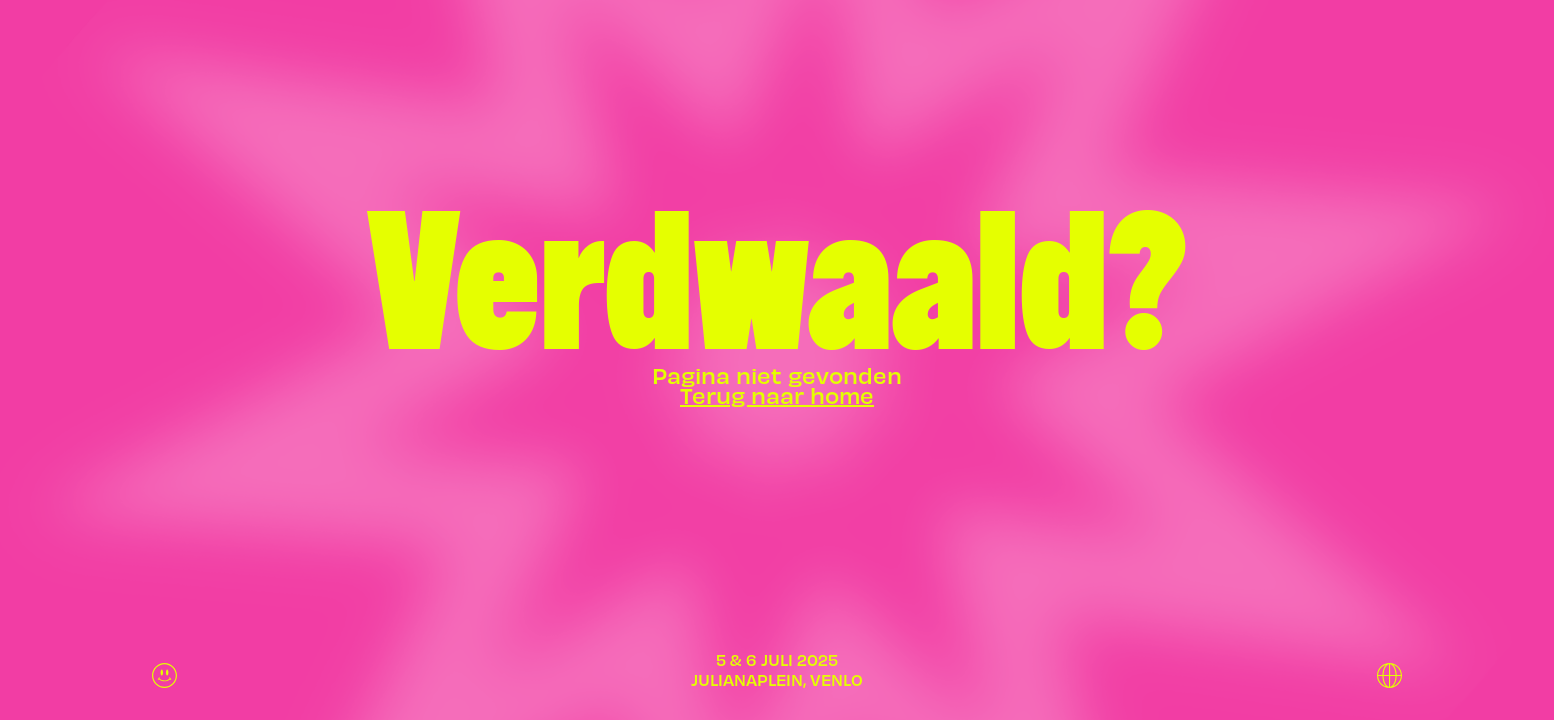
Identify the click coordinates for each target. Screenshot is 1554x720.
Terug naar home (777, 395)
